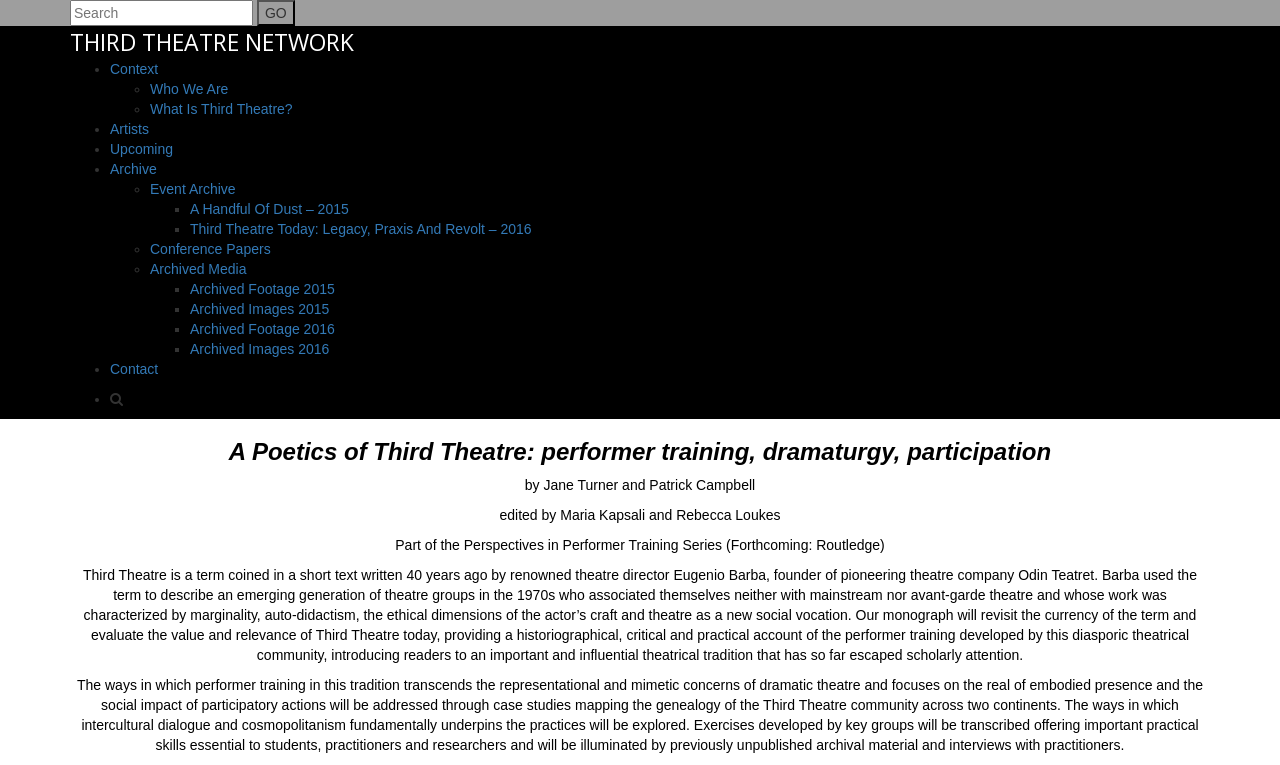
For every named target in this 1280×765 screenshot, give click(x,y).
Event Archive (193, 189)
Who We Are (189, 89)
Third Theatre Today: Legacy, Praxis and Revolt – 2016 (361, 229)
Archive (133, 169)
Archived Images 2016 (259, 349)
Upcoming (141, 149)
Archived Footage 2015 (262, 289)
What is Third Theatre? (221, 109)
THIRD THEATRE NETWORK (212, 42)
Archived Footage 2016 (262, 329)
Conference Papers (210, 249)
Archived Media (198, 269)
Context (134, 69)
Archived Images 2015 (259, 309)
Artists (129, 129)
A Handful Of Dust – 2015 (269, 209)
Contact (134, 369)
